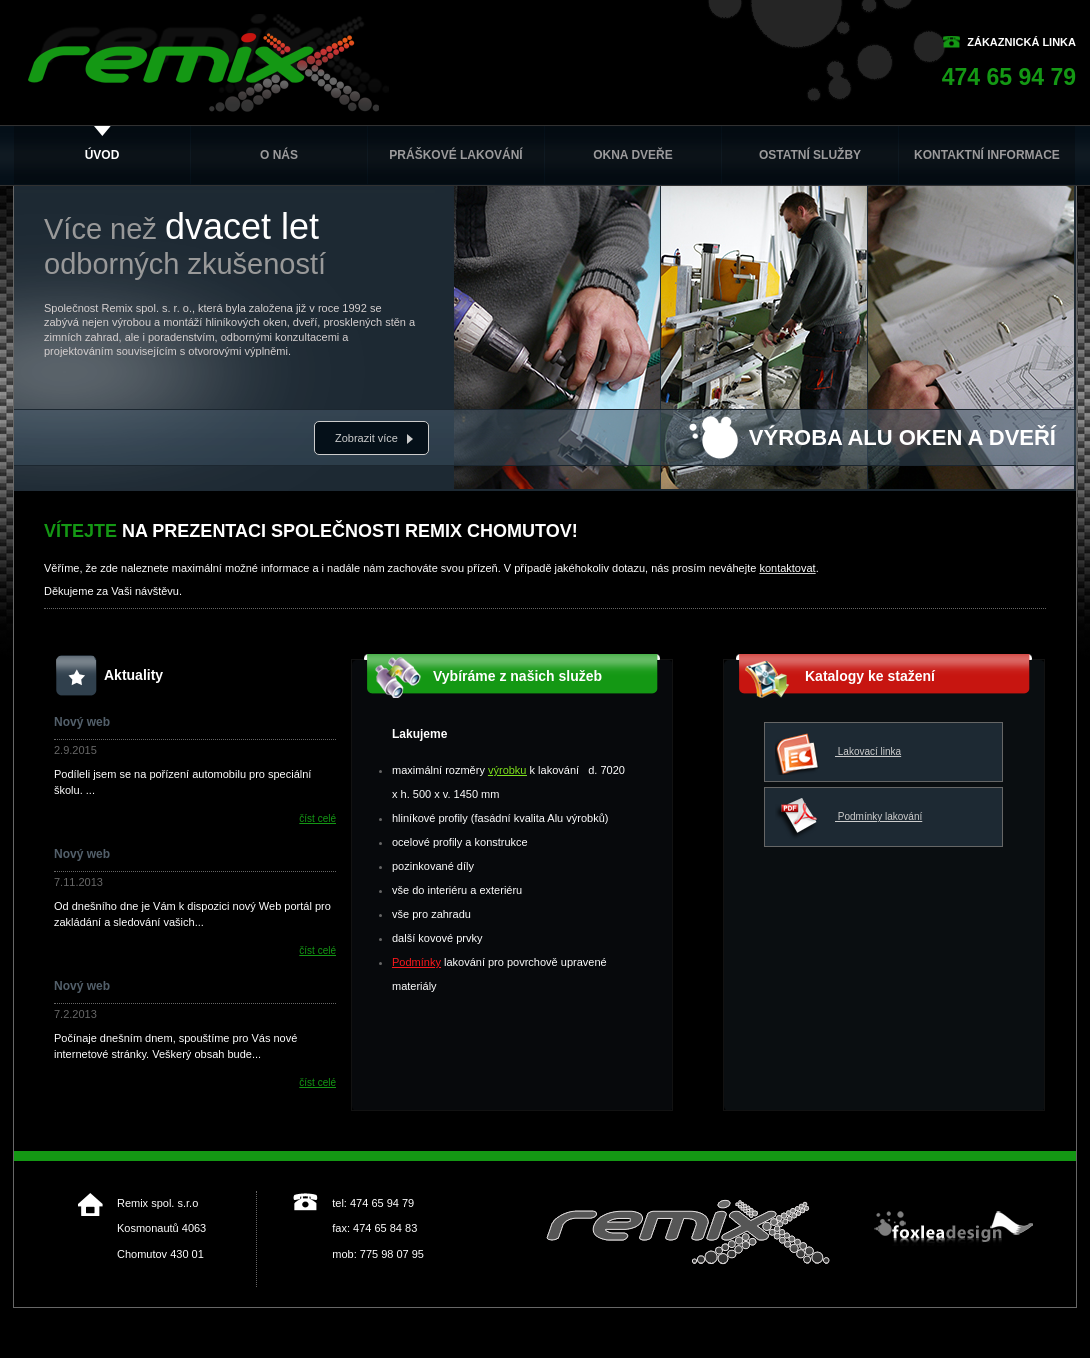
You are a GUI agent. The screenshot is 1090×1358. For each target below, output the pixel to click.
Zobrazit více (366, 438)
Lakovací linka (838, 752)
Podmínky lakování (848, 817)
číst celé (317, 818)
